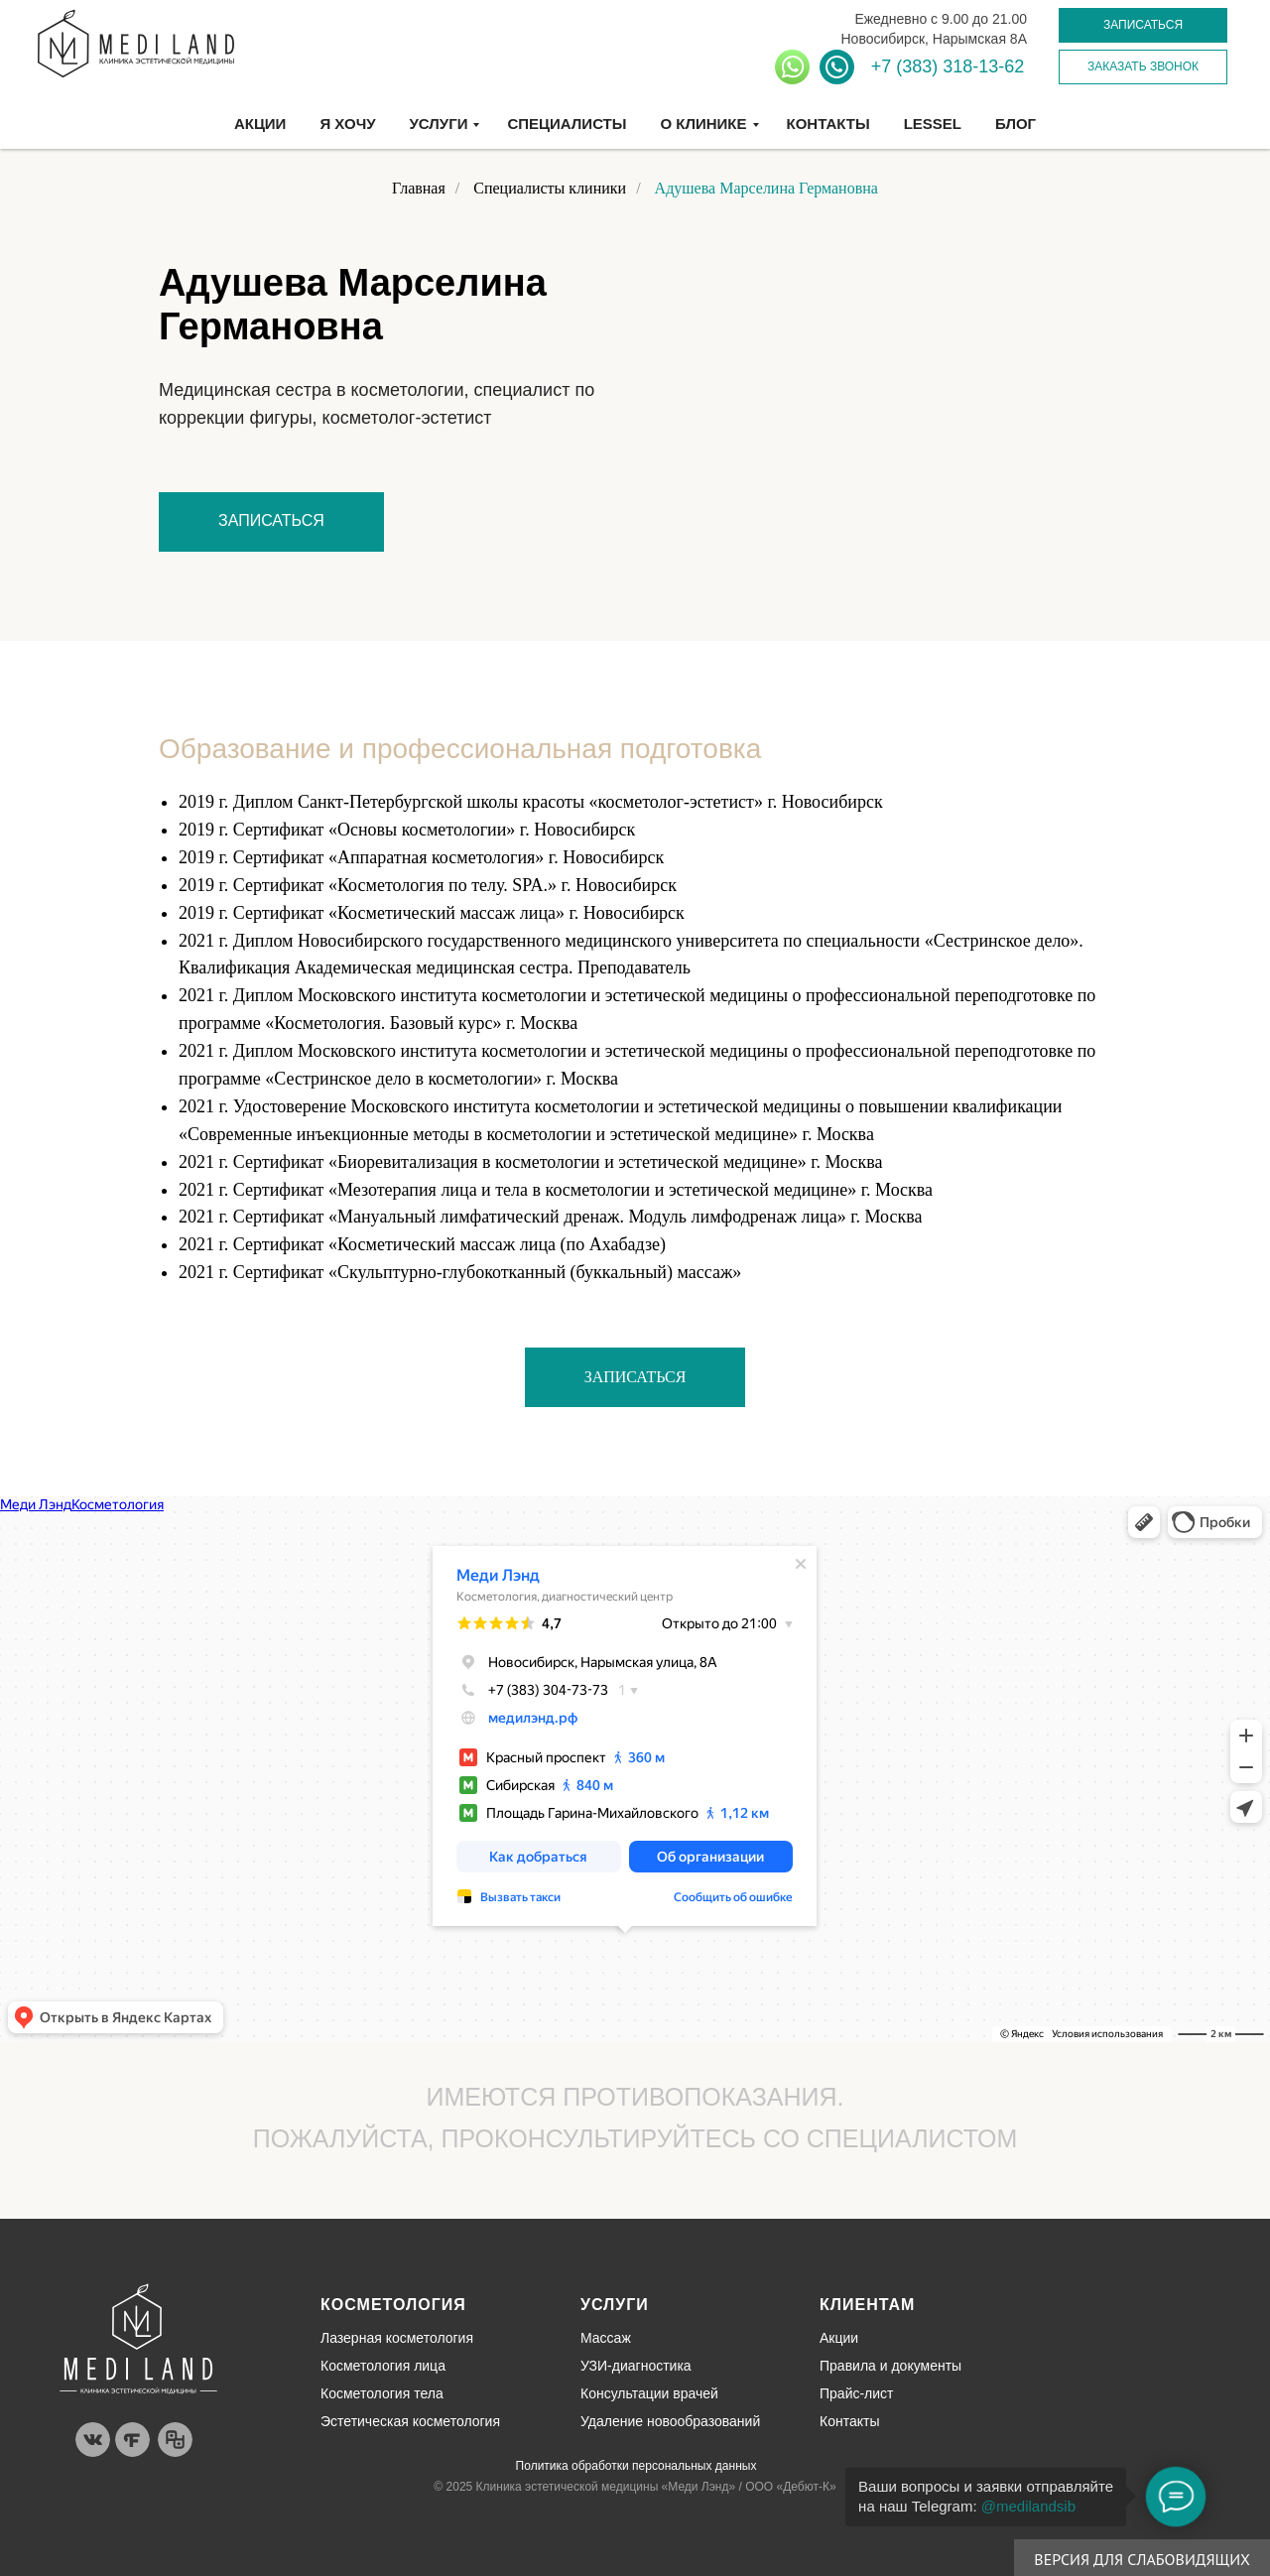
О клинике (703, 123)
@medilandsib (1028, 2506)
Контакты (828, 123)
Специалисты (566, 123)
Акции (260, 123)
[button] (1143, 25)
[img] (138, 2338)
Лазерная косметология (396, 2338)
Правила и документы (890, 2366)
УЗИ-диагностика (636, 2366)
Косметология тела (382, 2393)
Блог (1015, 123)
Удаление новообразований (670, 2421)
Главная (418, 188)
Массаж (605, 2338)
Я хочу (347, 123)
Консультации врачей (649, 2393)
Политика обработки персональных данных (636, 2466)
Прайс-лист (857, 2393)
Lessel (932, 123)
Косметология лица (382, 2366)
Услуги (439, 123)
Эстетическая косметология (410, 2421)
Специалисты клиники (549, 188)
